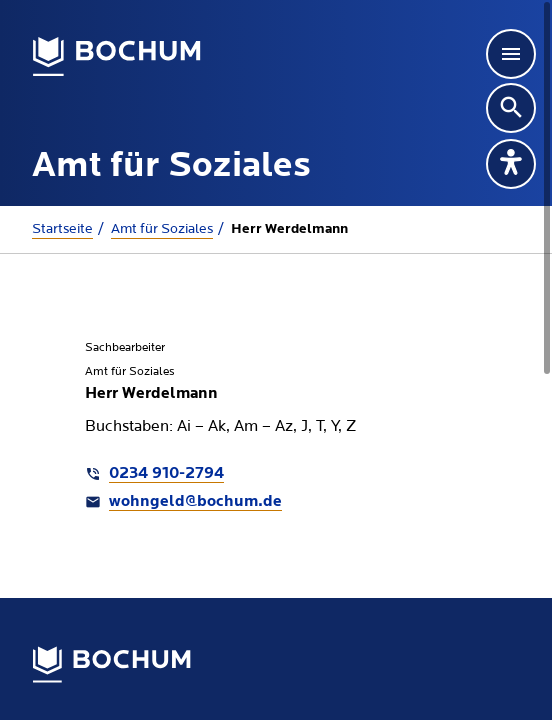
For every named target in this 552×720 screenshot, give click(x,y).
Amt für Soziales (162, 229)
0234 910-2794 (166, 474)
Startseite (62, 229)
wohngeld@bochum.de (195, 502)
